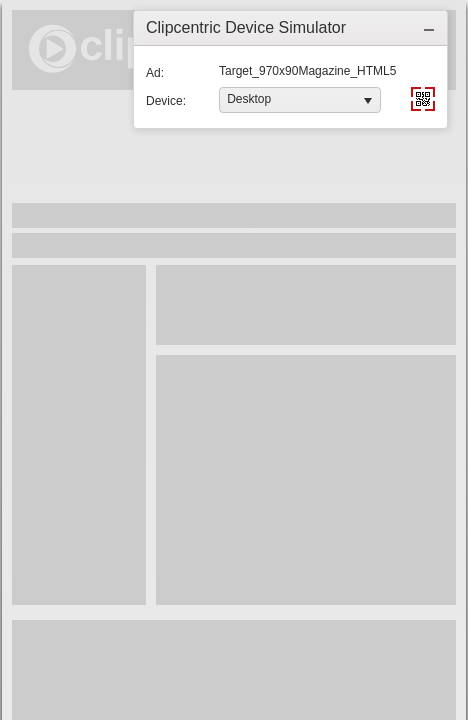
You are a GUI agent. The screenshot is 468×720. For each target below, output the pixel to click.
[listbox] (300, 100)
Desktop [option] (249, 99)
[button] (429, 28)
